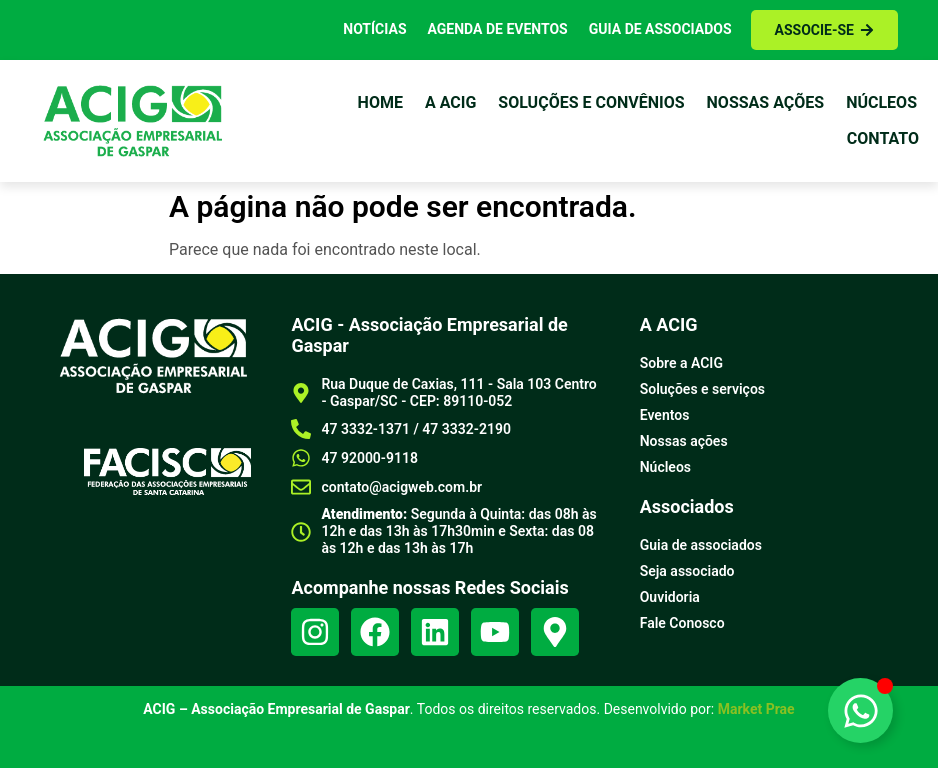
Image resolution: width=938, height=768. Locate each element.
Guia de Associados (660, 29)
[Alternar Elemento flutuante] (860, 710)
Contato (883, 138)
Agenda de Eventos (498, 29)
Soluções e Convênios (591, 102)
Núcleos (881, 102)
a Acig (450, 102)
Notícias (374, 29)
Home (380, 102)
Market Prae (756, 709)
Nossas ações (766, 102)
